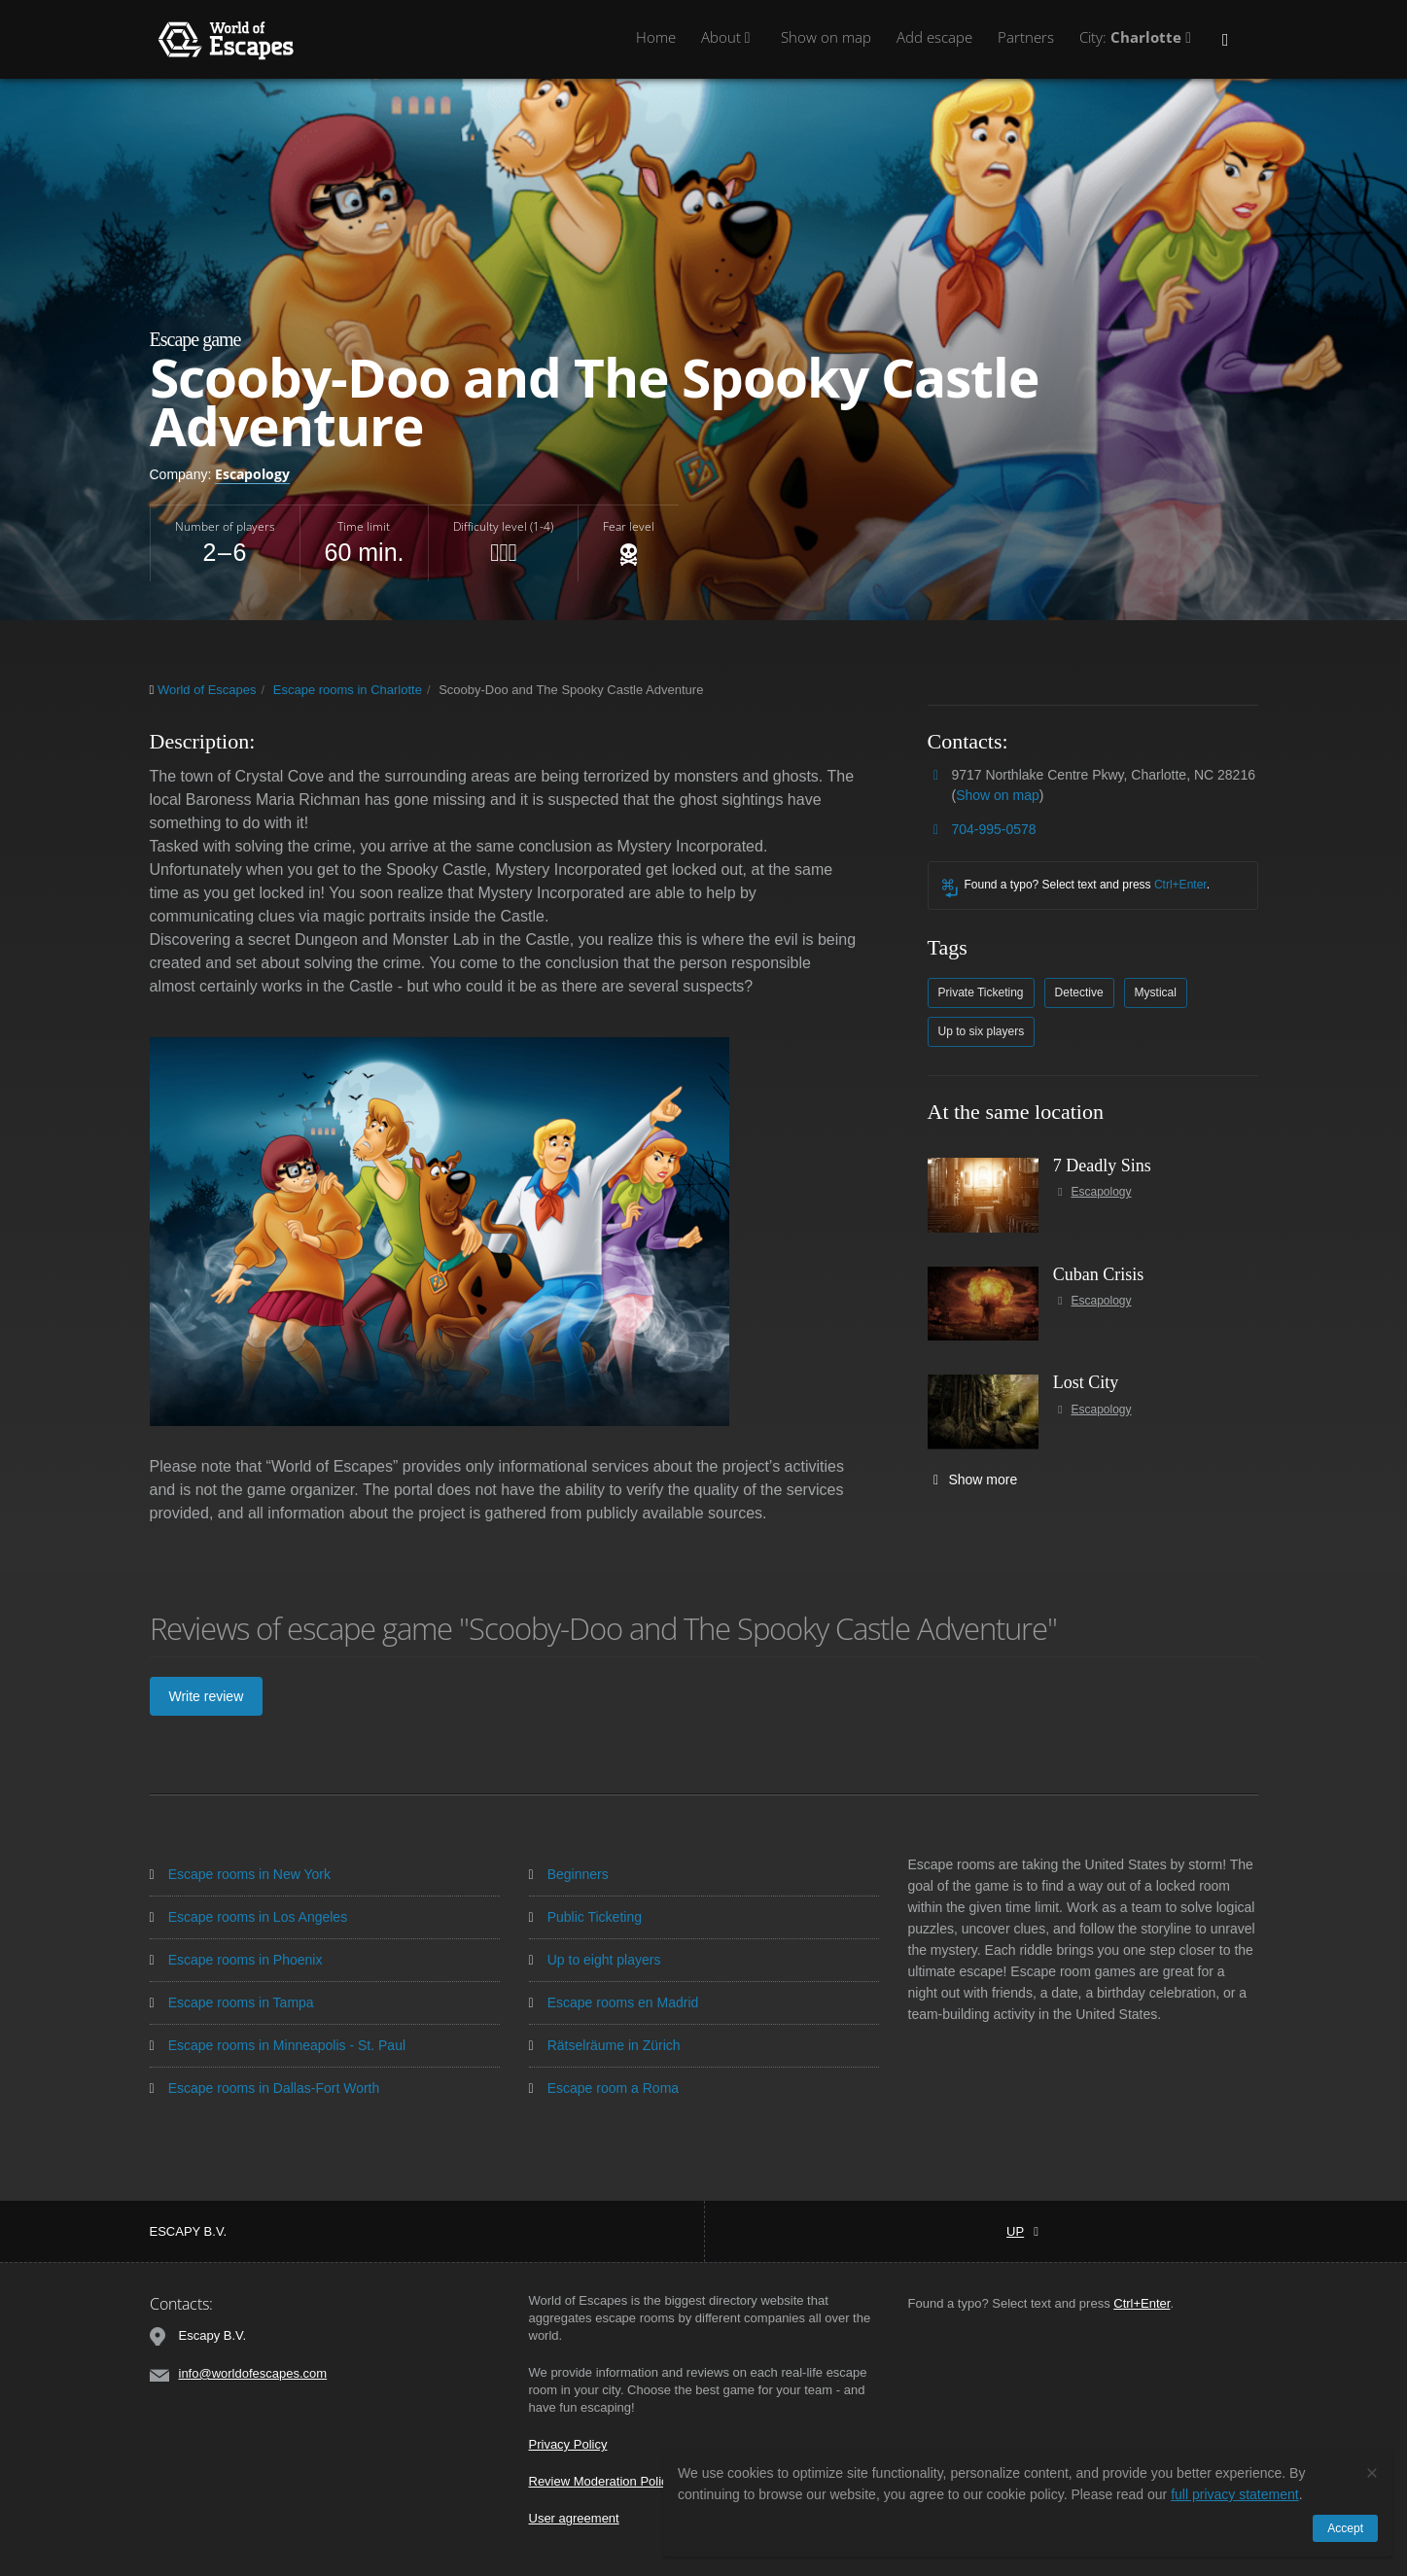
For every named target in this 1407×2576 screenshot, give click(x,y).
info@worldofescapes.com (253, 2373)
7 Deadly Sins (1102, 1165)
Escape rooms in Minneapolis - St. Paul (278, 2045)
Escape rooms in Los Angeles (249, 1917)
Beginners (569, 1874)
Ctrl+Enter (1180, 884)
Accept (1345, 2528)
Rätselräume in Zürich (605, 2045)
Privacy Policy (568, 2444)
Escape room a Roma (604, 2088)
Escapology (252, 474)
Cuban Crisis (1098, 1274)
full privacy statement (1235, 2494)
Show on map (826, 37)
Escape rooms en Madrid (614, 2002)
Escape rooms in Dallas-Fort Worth (265, 2088)
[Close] (1372, 2472)
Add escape (934, 37)
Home (656, 37)
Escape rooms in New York (241, 1874)
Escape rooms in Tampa (232, 2002)
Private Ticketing (981, 992)
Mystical (1156, 992)
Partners (1026, 37)
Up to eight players (595, 1959)
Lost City (1086, 1382)
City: (1138, 37)
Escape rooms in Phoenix (236, 1959)
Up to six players (981, 1031)
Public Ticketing (585, 1917)
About (728, 37)
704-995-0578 (993, 829)
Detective (1079, 992)
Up (1022, 2231)
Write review (206, 1696)
